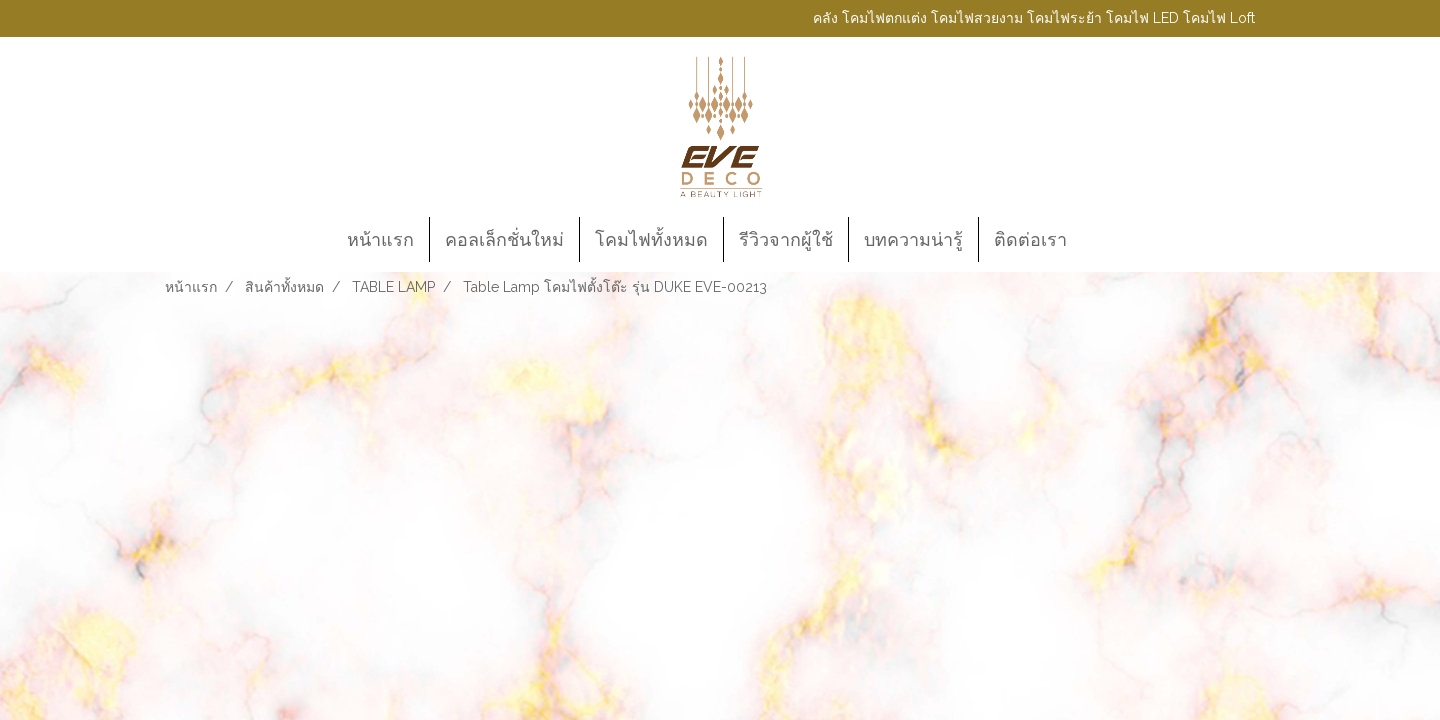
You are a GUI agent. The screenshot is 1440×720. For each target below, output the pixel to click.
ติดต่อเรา (1030, 239)
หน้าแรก (380, 239)
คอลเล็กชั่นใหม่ (504, 239)
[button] (1100, 240)
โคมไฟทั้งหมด (651, 239)
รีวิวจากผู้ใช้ (786, 239)
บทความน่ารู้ (913, 239)
